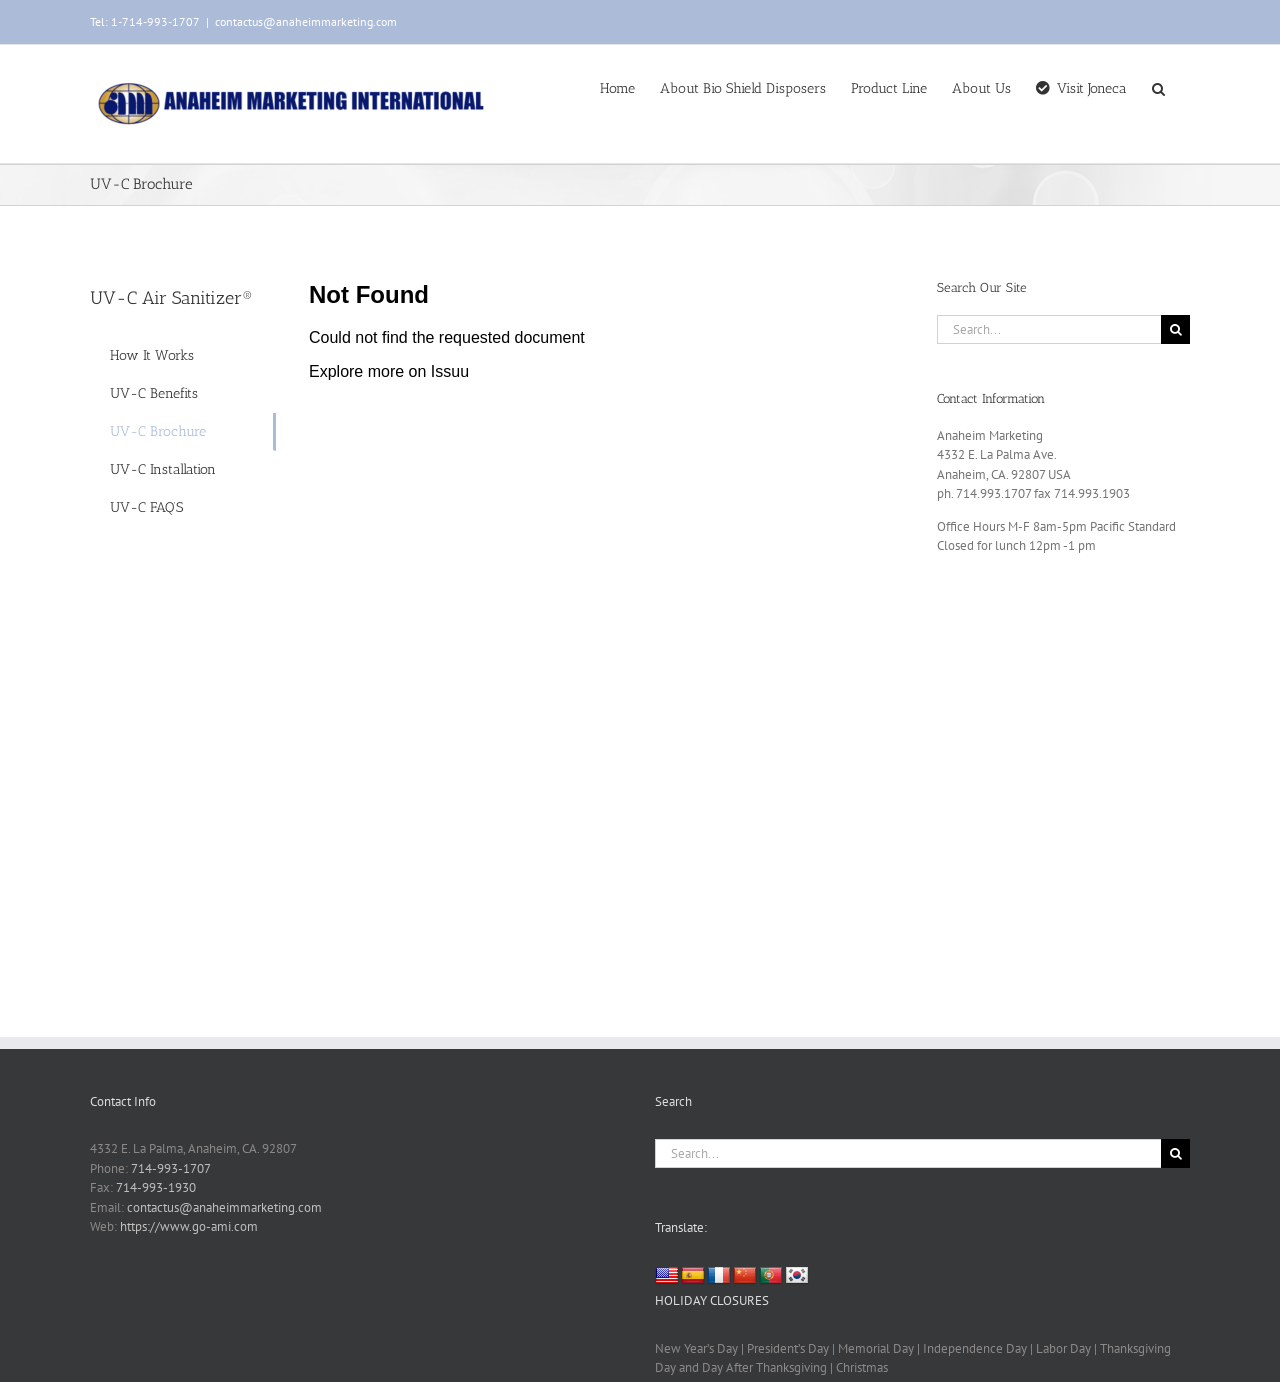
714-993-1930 (156, 1187)
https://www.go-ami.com (189, 1226)
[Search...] (1049, 329)
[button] (1158, 87)
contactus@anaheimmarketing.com (306, 21)
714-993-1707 (171, 1168)
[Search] (1175, 329)
